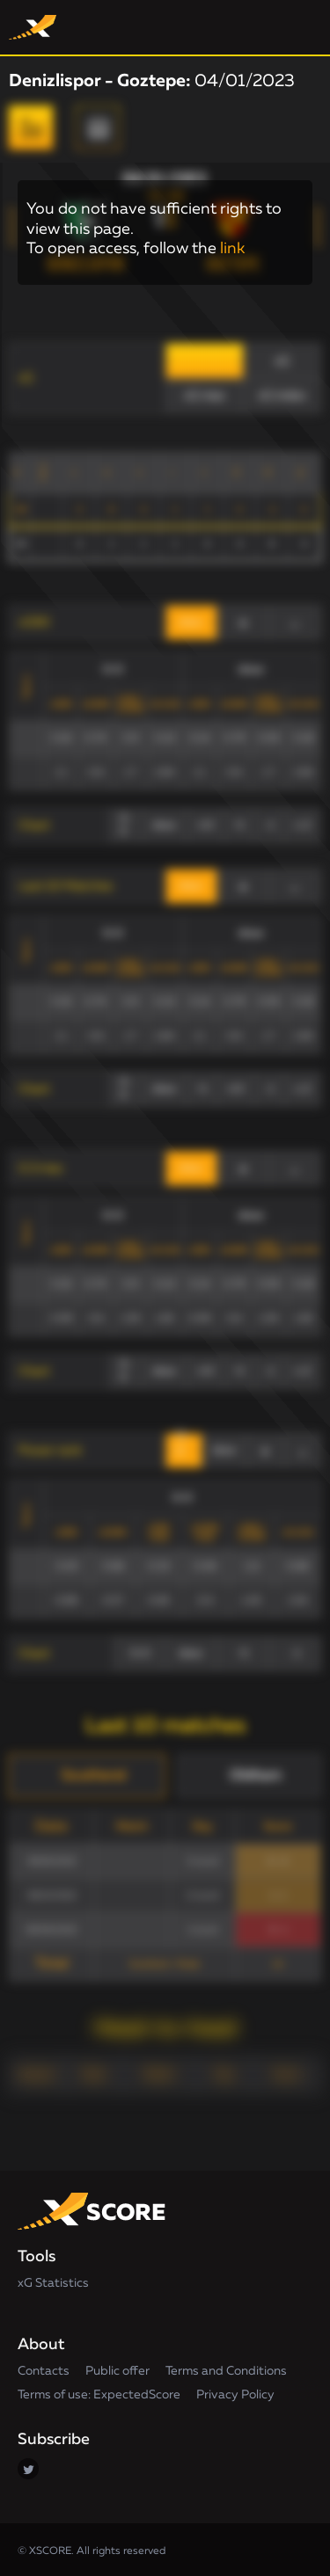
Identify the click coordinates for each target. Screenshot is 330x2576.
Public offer (117, 2371)
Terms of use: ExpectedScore (99, 2395)
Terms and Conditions (226, 2371)
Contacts (44, 2371)
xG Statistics (53, 2283)
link (232, 249)
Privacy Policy (235, 2395)
